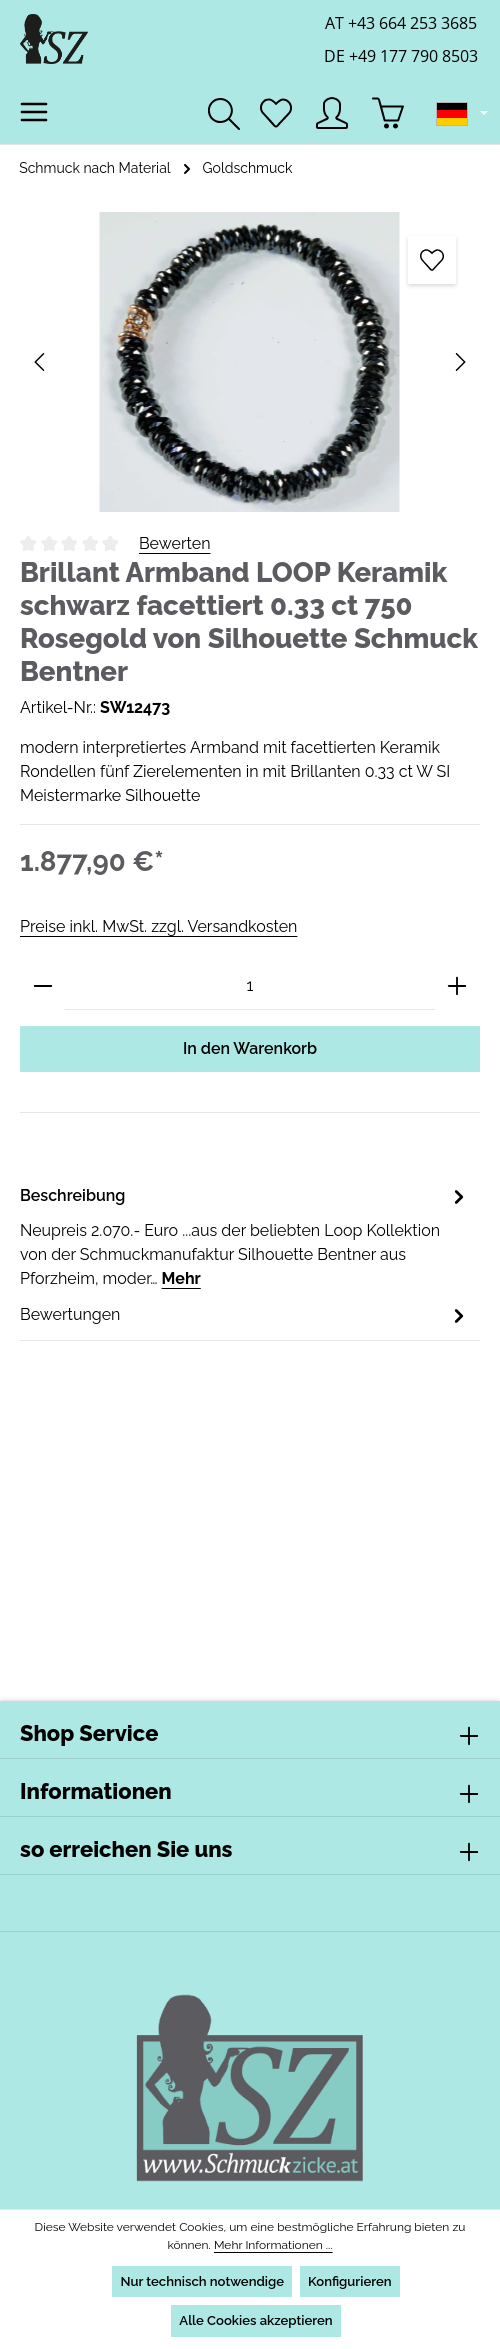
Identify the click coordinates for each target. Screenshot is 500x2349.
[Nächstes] (459, 362)
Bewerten (175, 543)
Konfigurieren (350, 2281)
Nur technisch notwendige (201, 2281)
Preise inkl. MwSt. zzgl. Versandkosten (157, 926)
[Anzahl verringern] (43, 986)
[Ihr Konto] (332, 113)
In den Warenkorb (250, 1048)
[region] (250, 362)
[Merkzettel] (276, 113)
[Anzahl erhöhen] (457, 986)
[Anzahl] (250, 986)
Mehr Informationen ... (272, 2245)
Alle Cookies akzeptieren (256, 2320)
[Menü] (34, 112)
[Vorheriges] (41, 362)
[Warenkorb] (388, 113)
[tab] (245, 1236)
